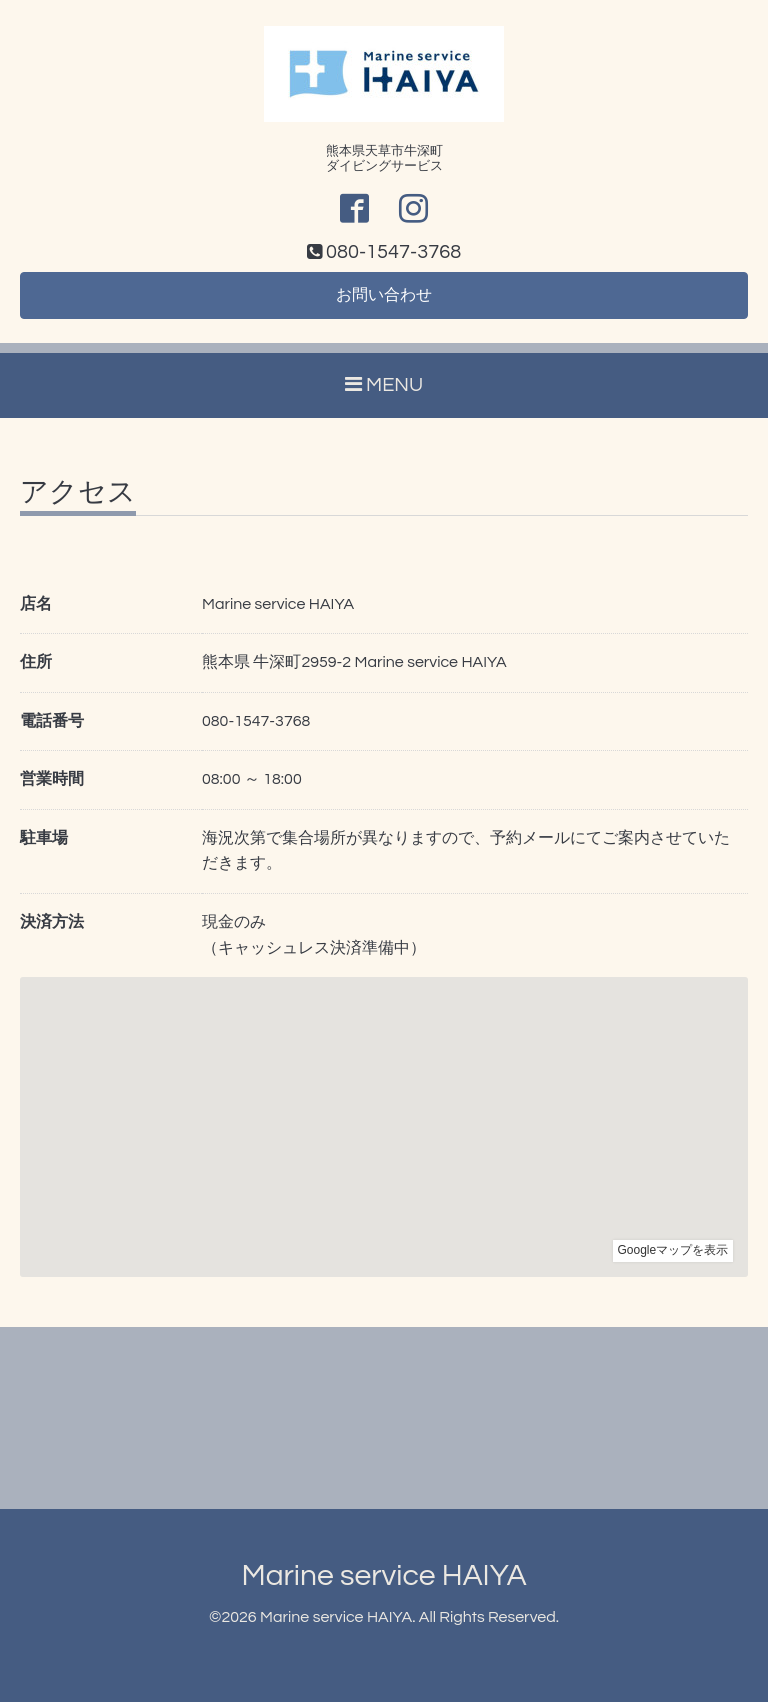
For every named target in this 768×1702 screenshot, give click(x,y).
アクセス (78, 493)
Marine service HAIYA (383, 1575)
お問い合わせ (384, 295)
